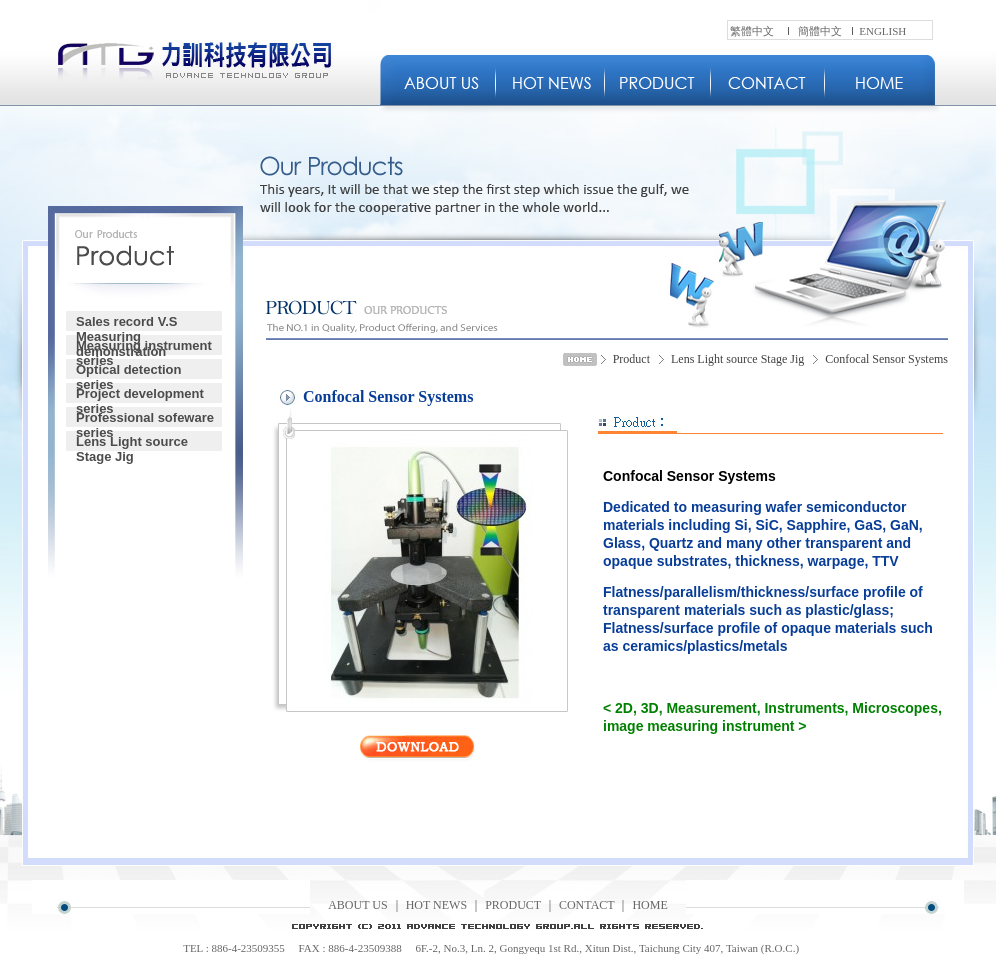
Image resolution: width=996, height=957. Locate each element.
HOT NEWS (436, 905)
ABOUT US (357, 905)
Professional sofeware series (145, 418)
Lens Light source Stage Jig (132, 442)
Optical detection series (128, 370)
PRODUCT (513, 905)
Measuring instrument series (144, 346)
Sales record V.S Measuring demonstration (126, 322)
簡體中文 (820, 31)
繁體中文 (752, 31)
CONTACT (587, 905)
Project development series (140, 394)
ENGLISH (882, 31)
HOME (649, 905)
